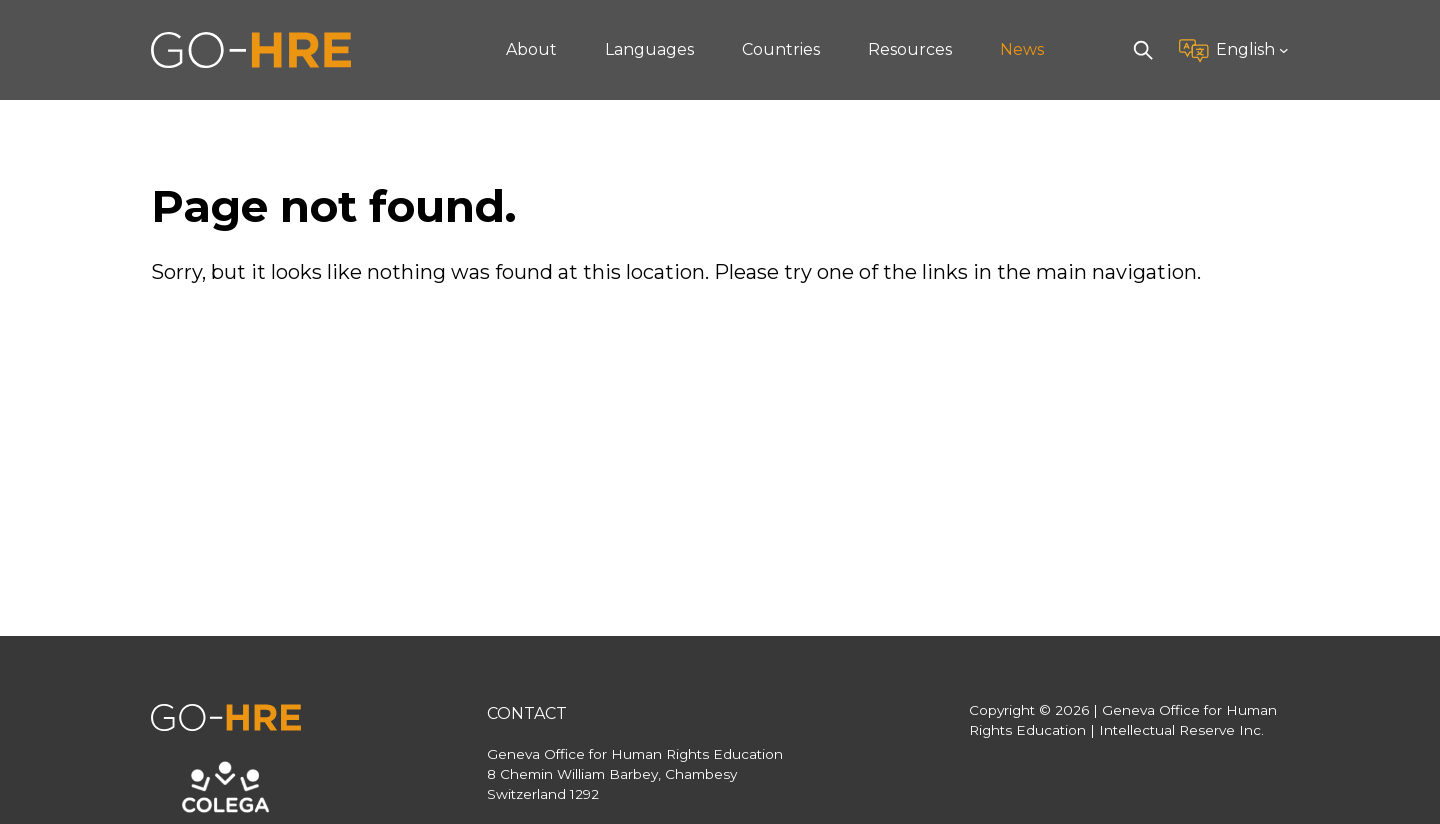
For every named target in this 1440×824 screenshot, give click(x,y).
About (531, 49)
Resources (910, 49)
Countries (781, 49)
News (1022, 49)
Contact (527, 713)
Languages (649, 49)
